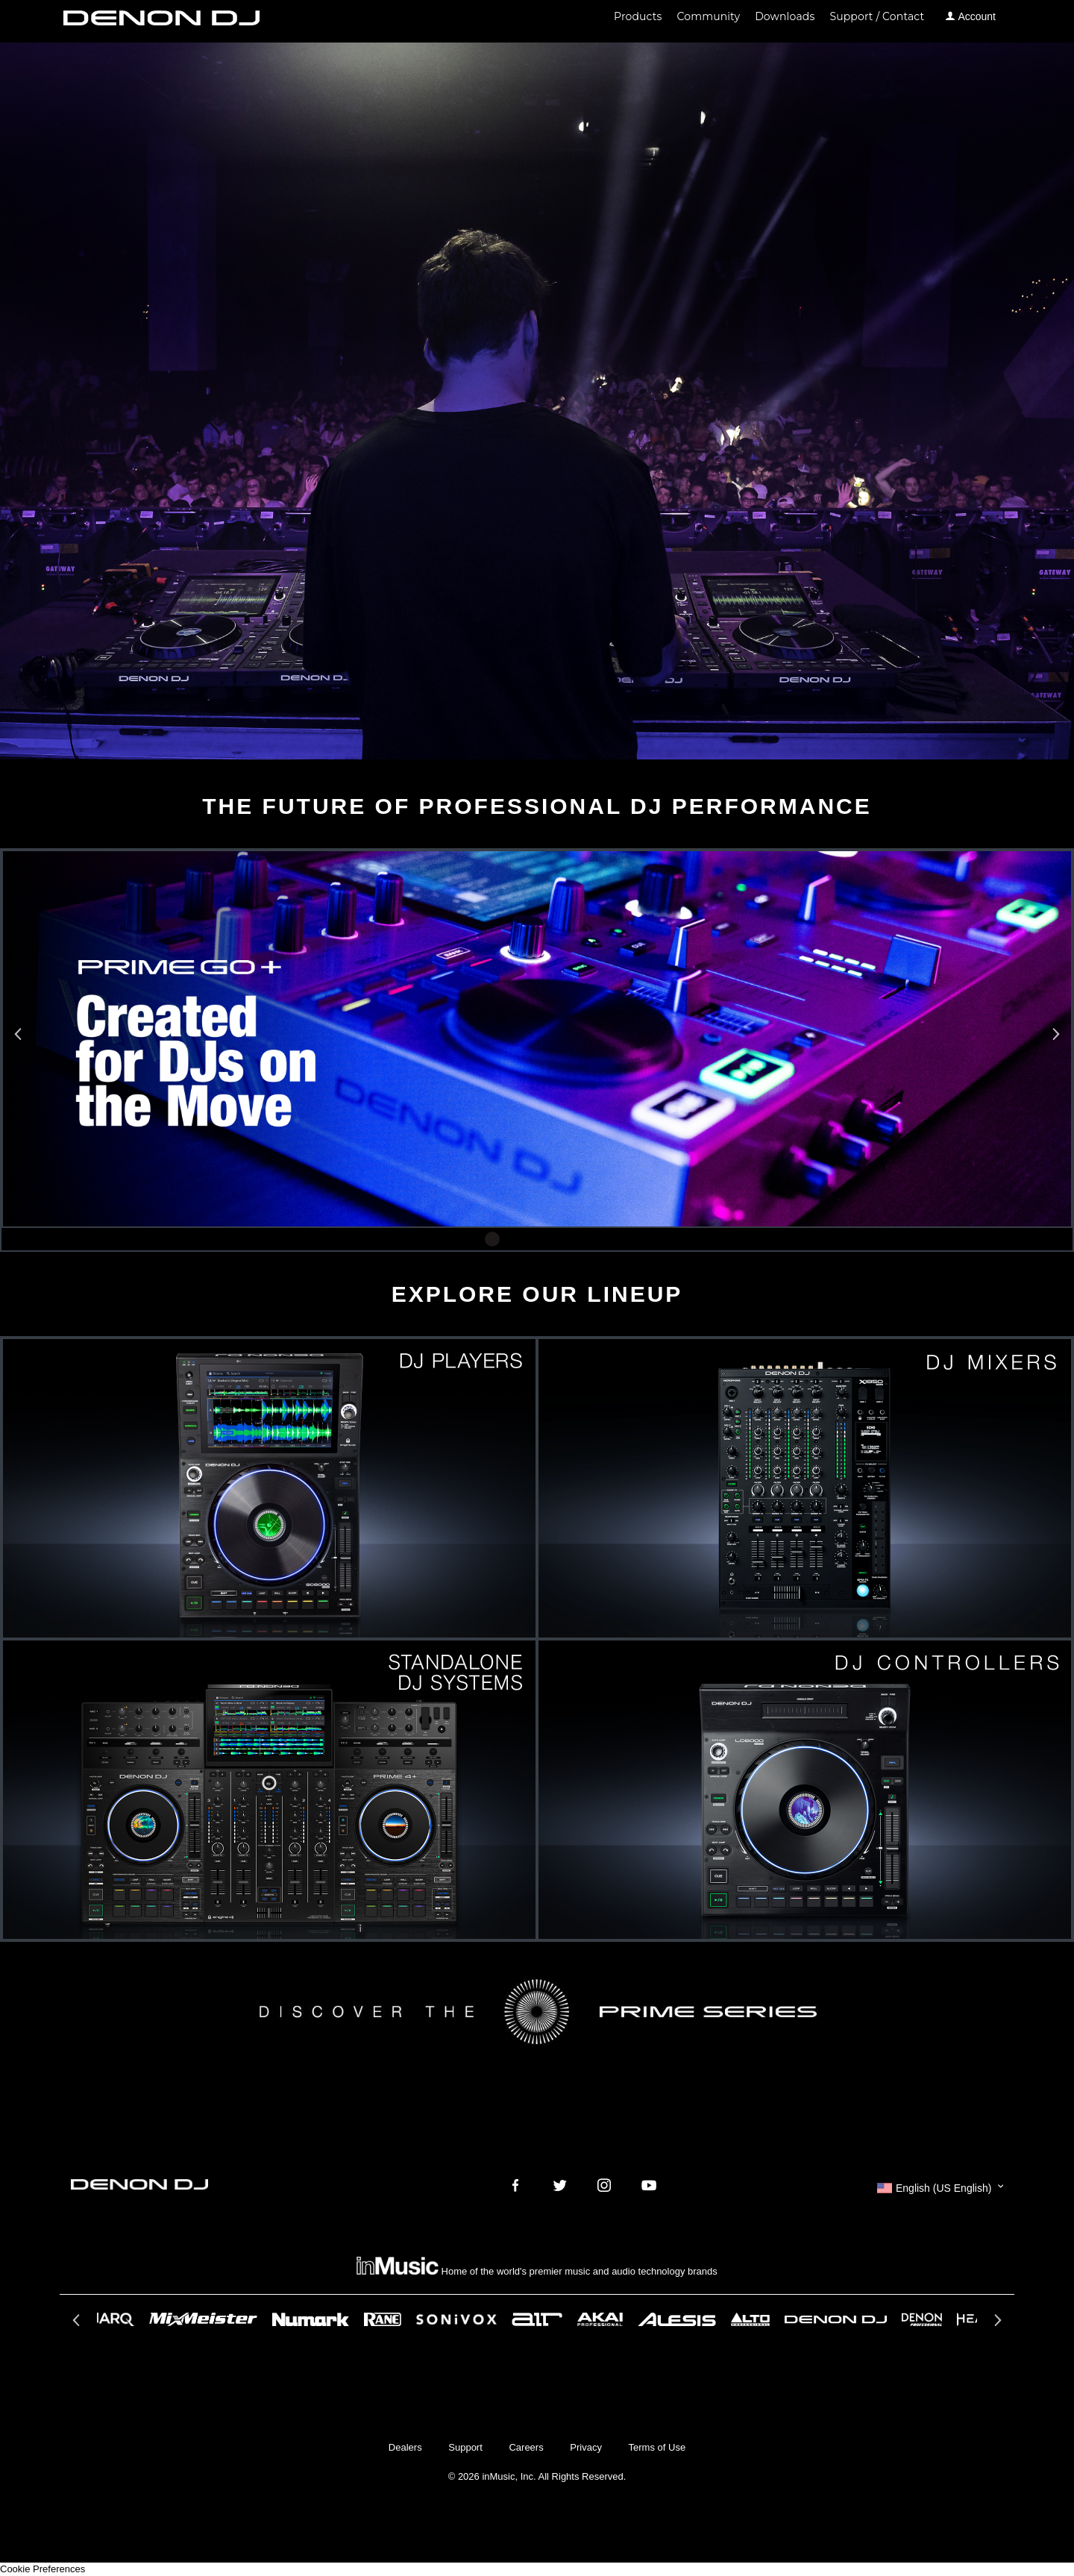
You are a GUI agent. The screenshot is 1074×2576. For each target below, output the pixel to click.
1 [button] (492, 1239)
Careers (526, 2447)
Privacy (586, 2447)
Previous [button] (19, 1038)
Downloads (784, 16)
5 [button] (581, 1239)
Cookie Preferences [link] (42, 2569)
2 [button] (514, 1239)
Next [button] (1054, 1038)
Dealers (405, 2447)
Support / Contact (876, 16)
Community (709, 16)
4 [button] (559, 1239)
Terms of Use (657, 2447)
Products (638, 16)
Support (465, 2447)
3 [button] (537, 1239)
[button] (940, 2188)
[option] (537, 1039)
